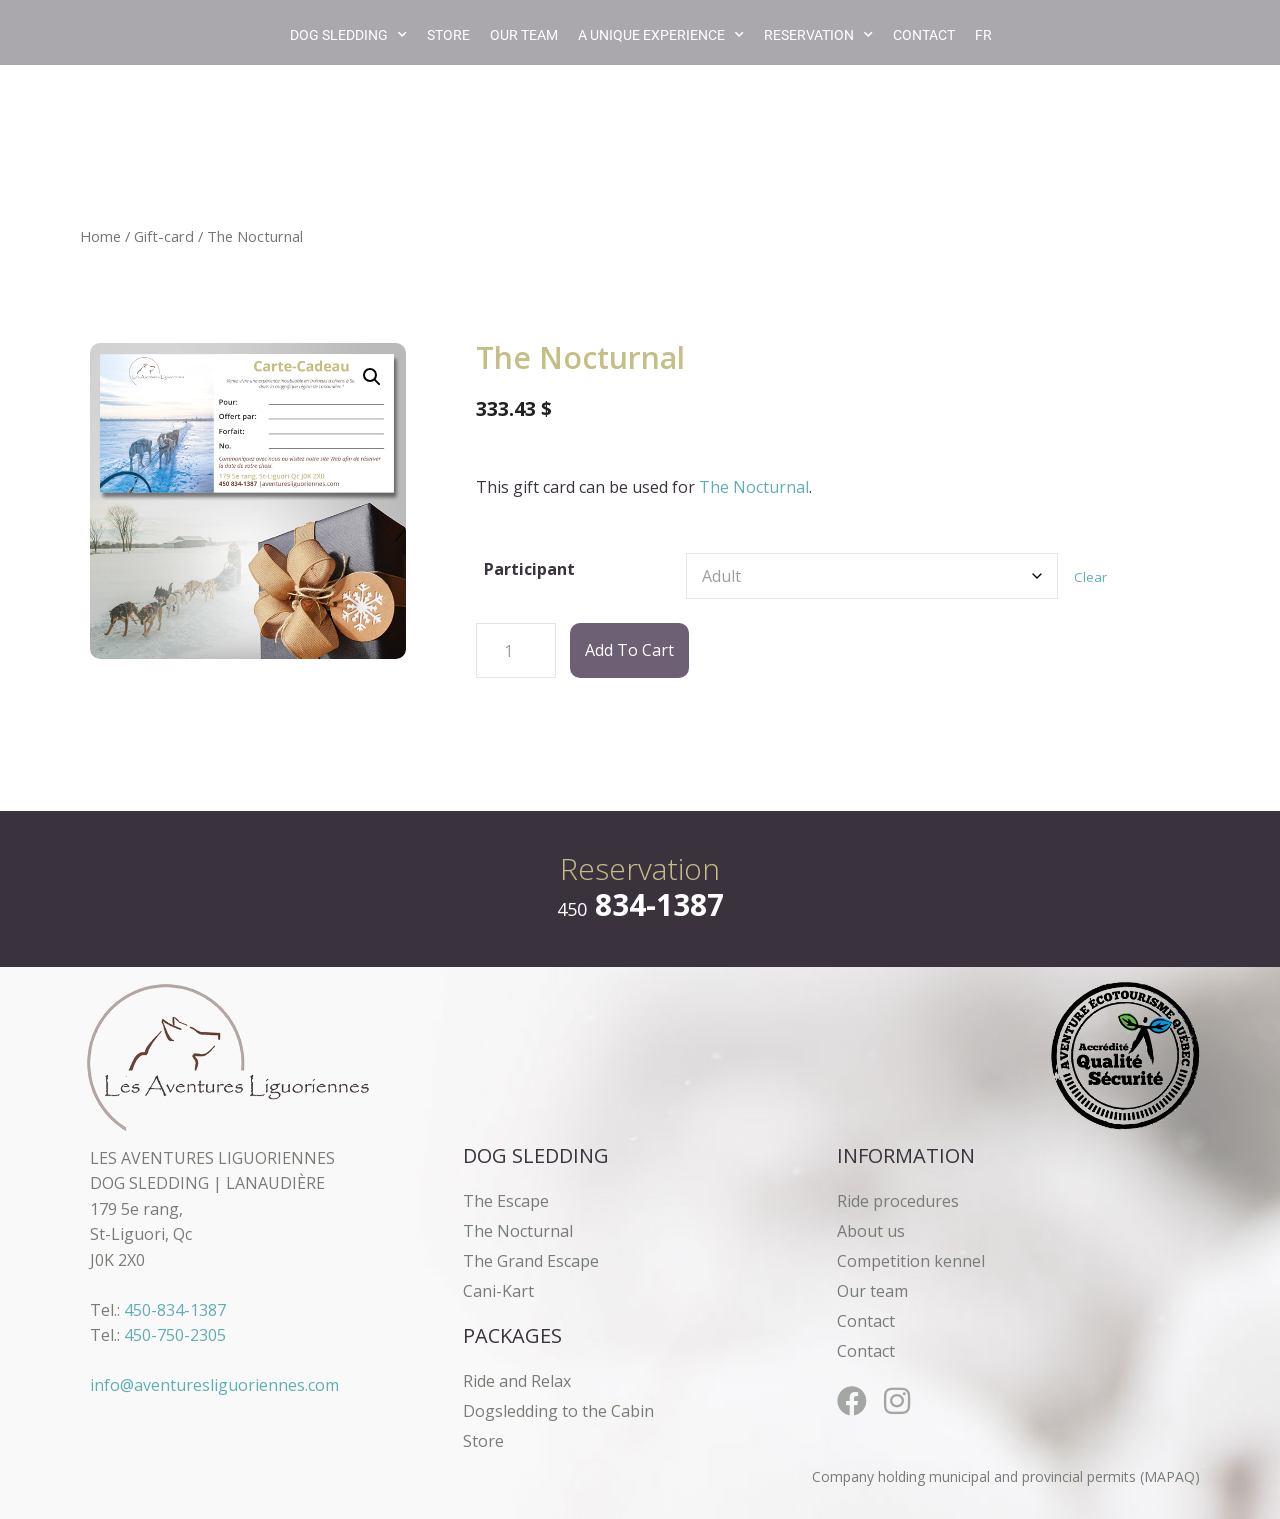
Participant (529, 569)
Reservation (818, 35)
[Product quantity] (516, 651)
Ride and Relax (517, 1381)
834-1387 (640, 904)
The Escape (506, 1201)
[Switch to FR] (983, 35)
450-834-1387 (175, 1310)
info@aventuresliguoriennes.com (214, 1385)
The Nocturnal (754, 487)
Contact (924, 35)
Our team (524, 35)
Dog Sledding (348, 35)
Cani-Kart (498, 1291)
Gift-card (164, 236)
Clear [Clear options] (1090, 577)
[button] (372, 377)
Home (100, 236)
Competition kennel (911, 1261)
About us (871, 1231)
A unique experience (661, 35)
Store (448, 35)
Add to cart (629, 650)
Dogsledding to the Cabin (558, 1411)
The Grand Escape (531, 1261)
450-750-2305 (175, 1335)
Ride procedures (898, 1201)
